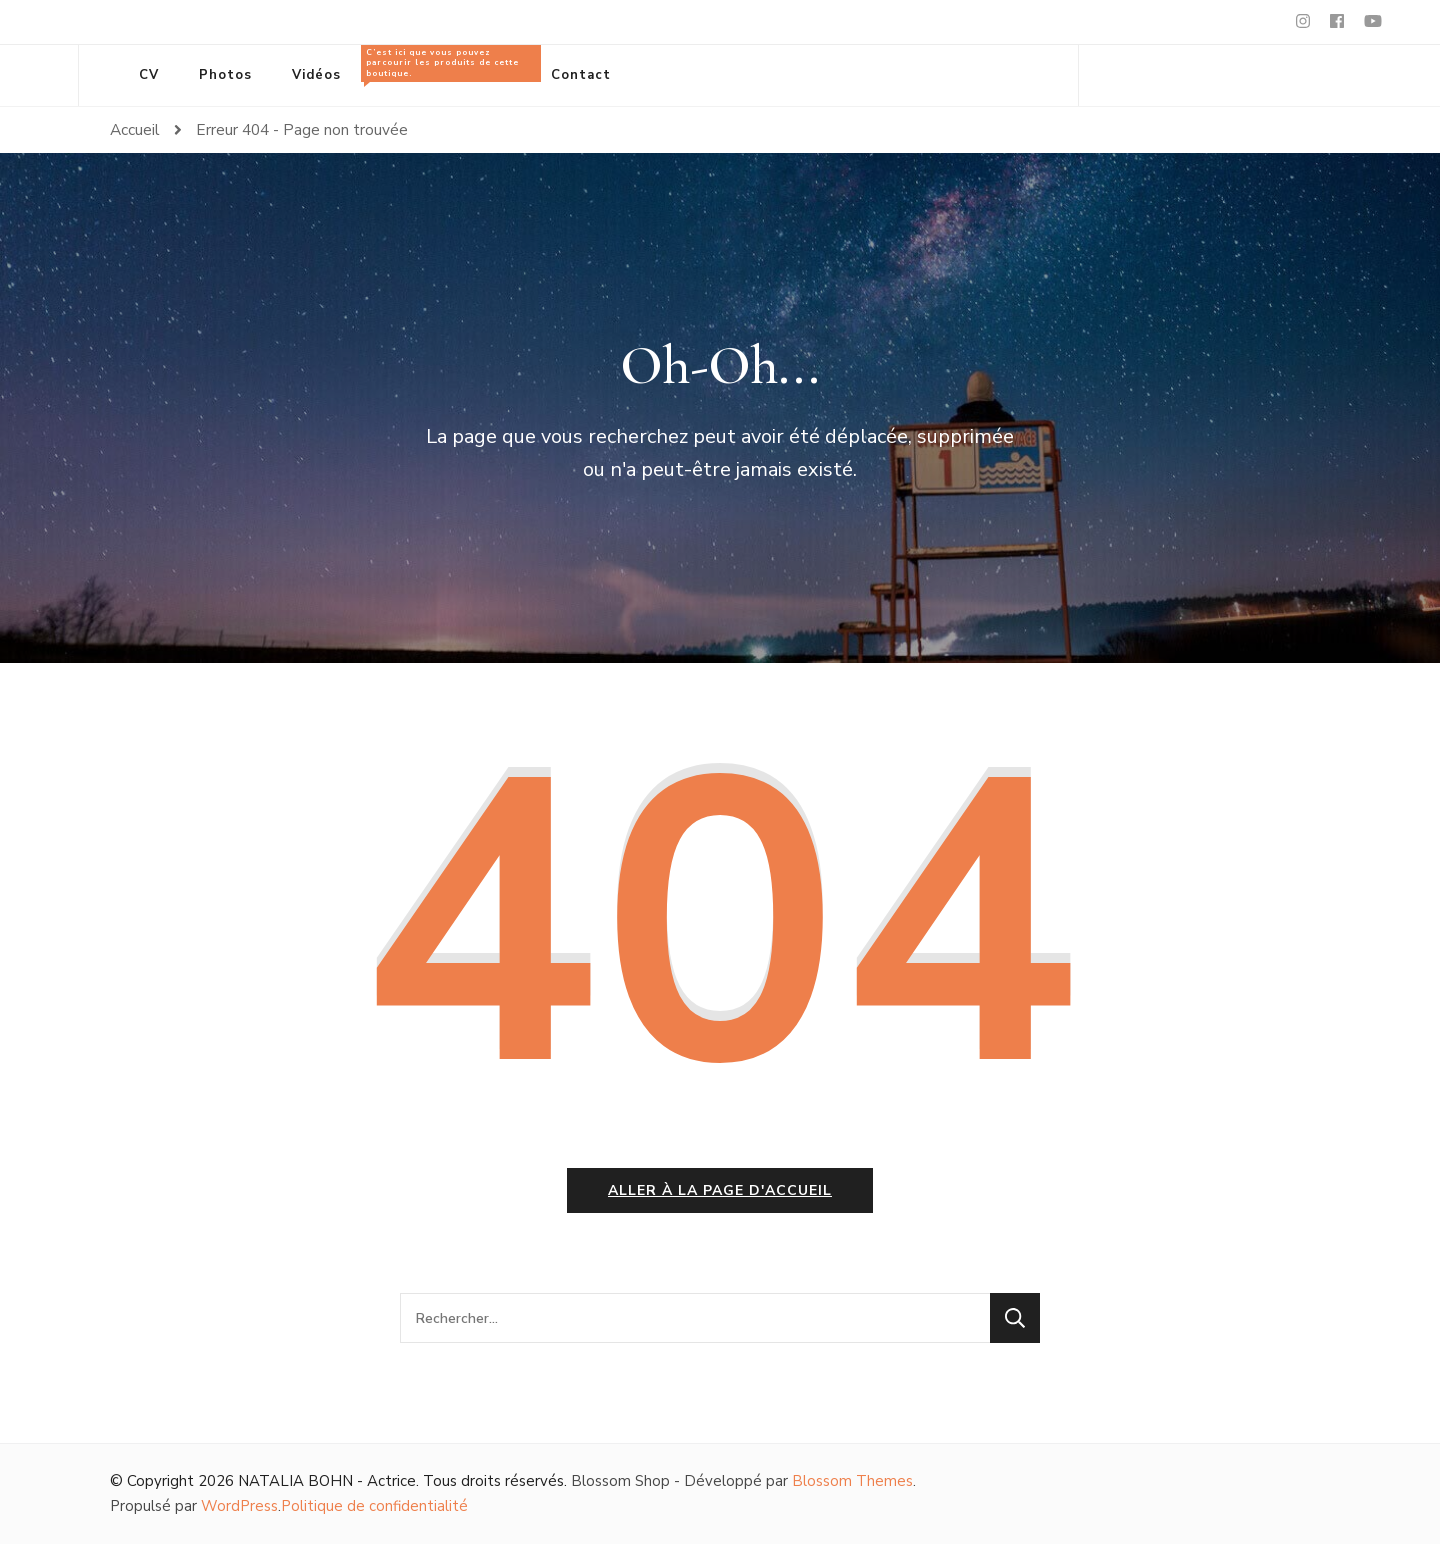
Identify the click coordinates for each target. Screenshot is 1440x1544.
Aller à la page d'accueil (720, 1190)
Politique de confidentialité (374, 1506)
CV (149, 75)
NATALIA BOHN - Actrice (327, 1481)
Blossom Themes (852, 1481)
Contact (581, 75)
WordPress (239, 1506)
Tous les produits (446, 64)
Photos (225, 75)
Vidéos (316, 75)
